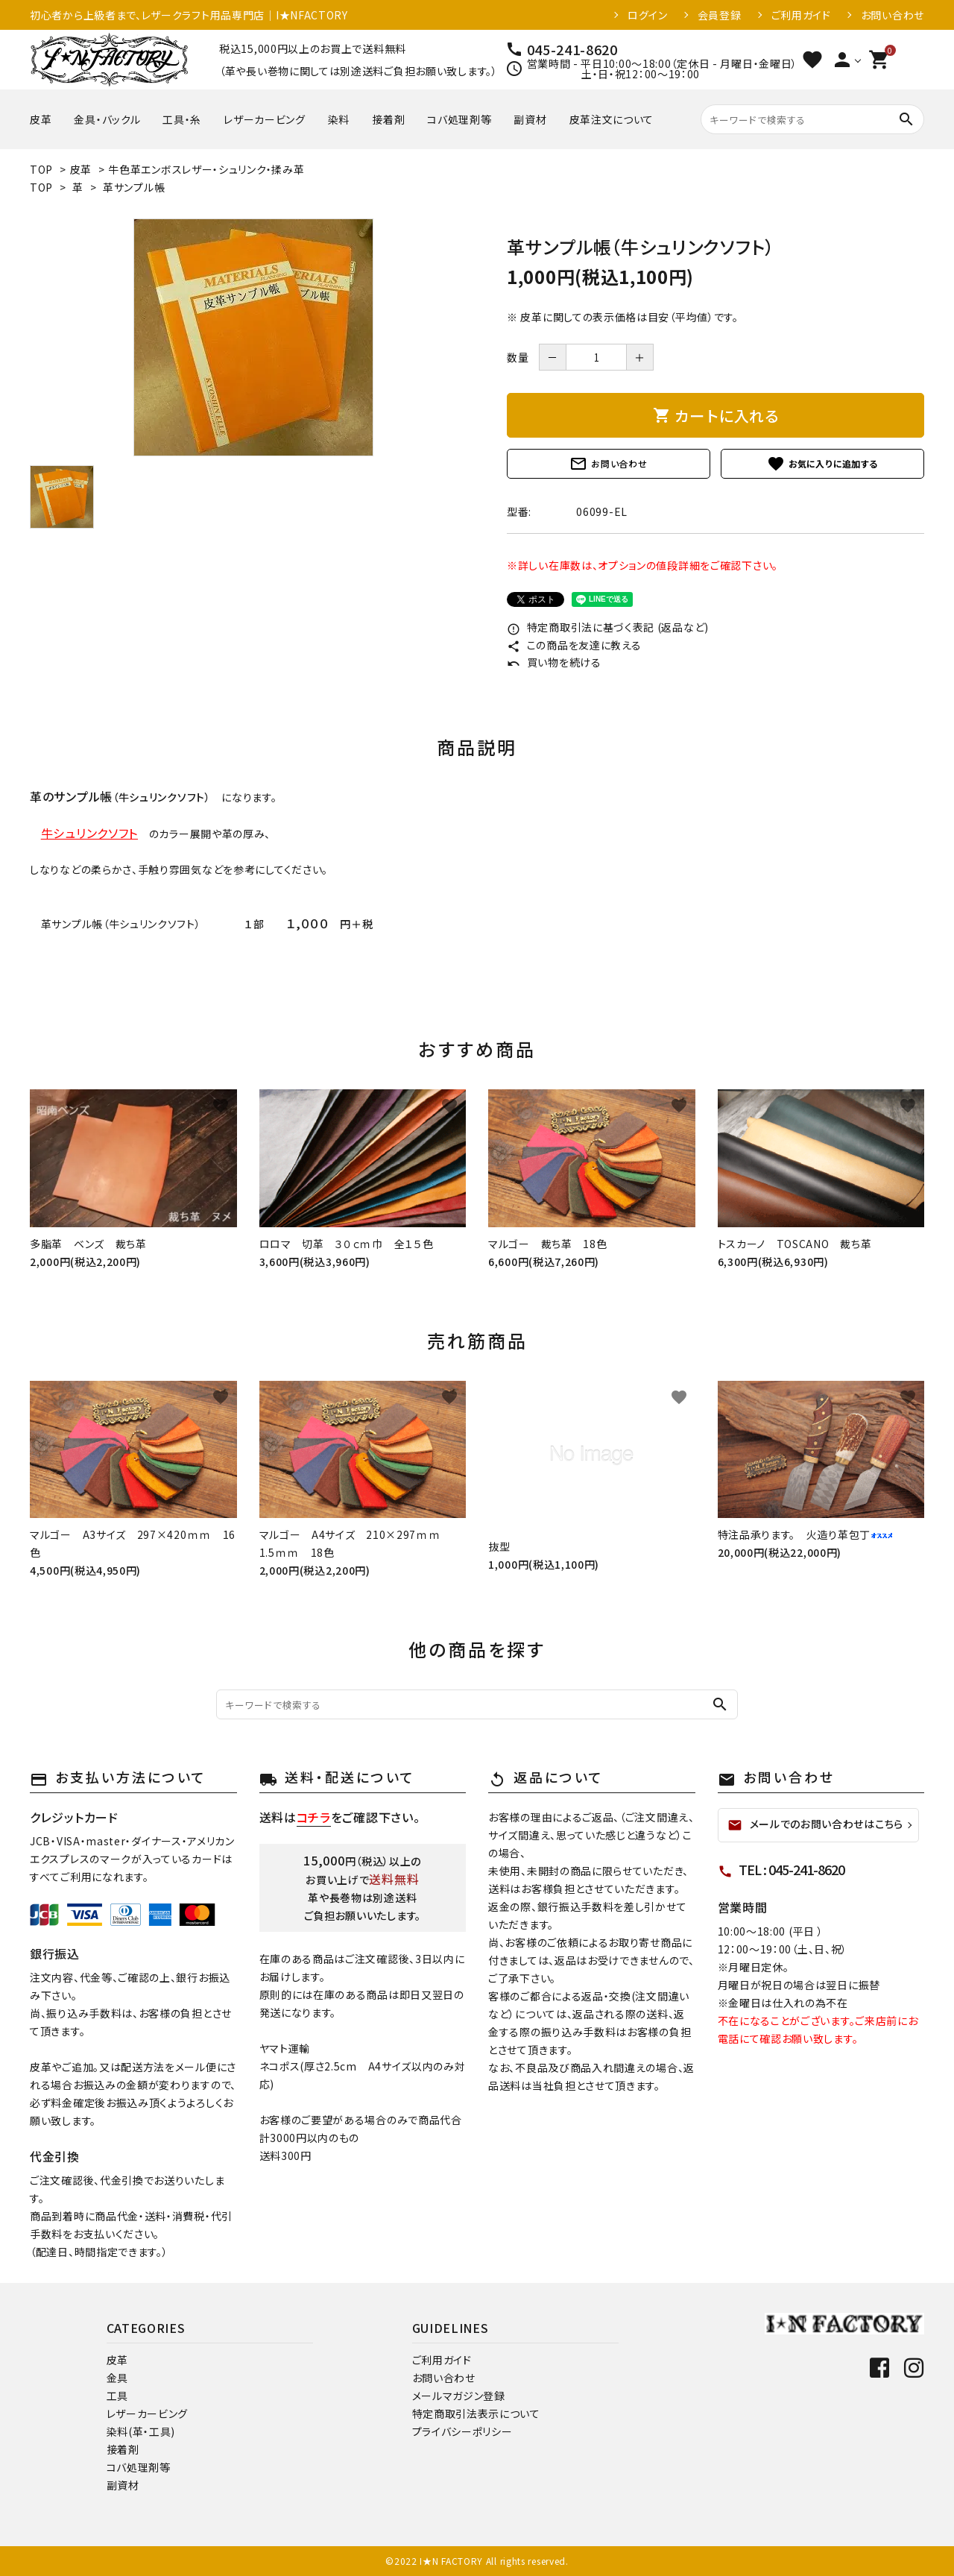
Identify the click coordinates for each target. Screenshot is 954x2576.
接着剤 (388, 119)
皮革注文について (611, 119)
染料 (339, 119)
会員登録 (720, 15)
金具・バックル (107, 119)
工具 (117, 2395)
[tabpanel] (253, 337)
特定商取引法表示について (476, 2413)
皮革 (40, 119)
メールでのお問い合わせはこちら (815, 1824)
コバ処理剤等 (459, 119)
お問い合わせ (892, 15)
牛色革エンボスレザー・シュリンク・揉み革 (206, 169)
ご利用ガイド (801, 15)
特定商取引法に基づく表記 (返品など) (608, 627)
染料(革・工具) (141, 2431)
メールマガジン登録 (458, 2395)
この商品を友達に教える (574, 644)
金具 (117, 2377)
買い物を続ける (554, 662)
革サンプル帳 (134, 187)
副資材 (530, 119)
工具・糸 (181, 119)
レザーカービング (265, 119)
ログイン (648, 15)
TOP (41, 169)
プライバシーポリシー (462, 2431)
